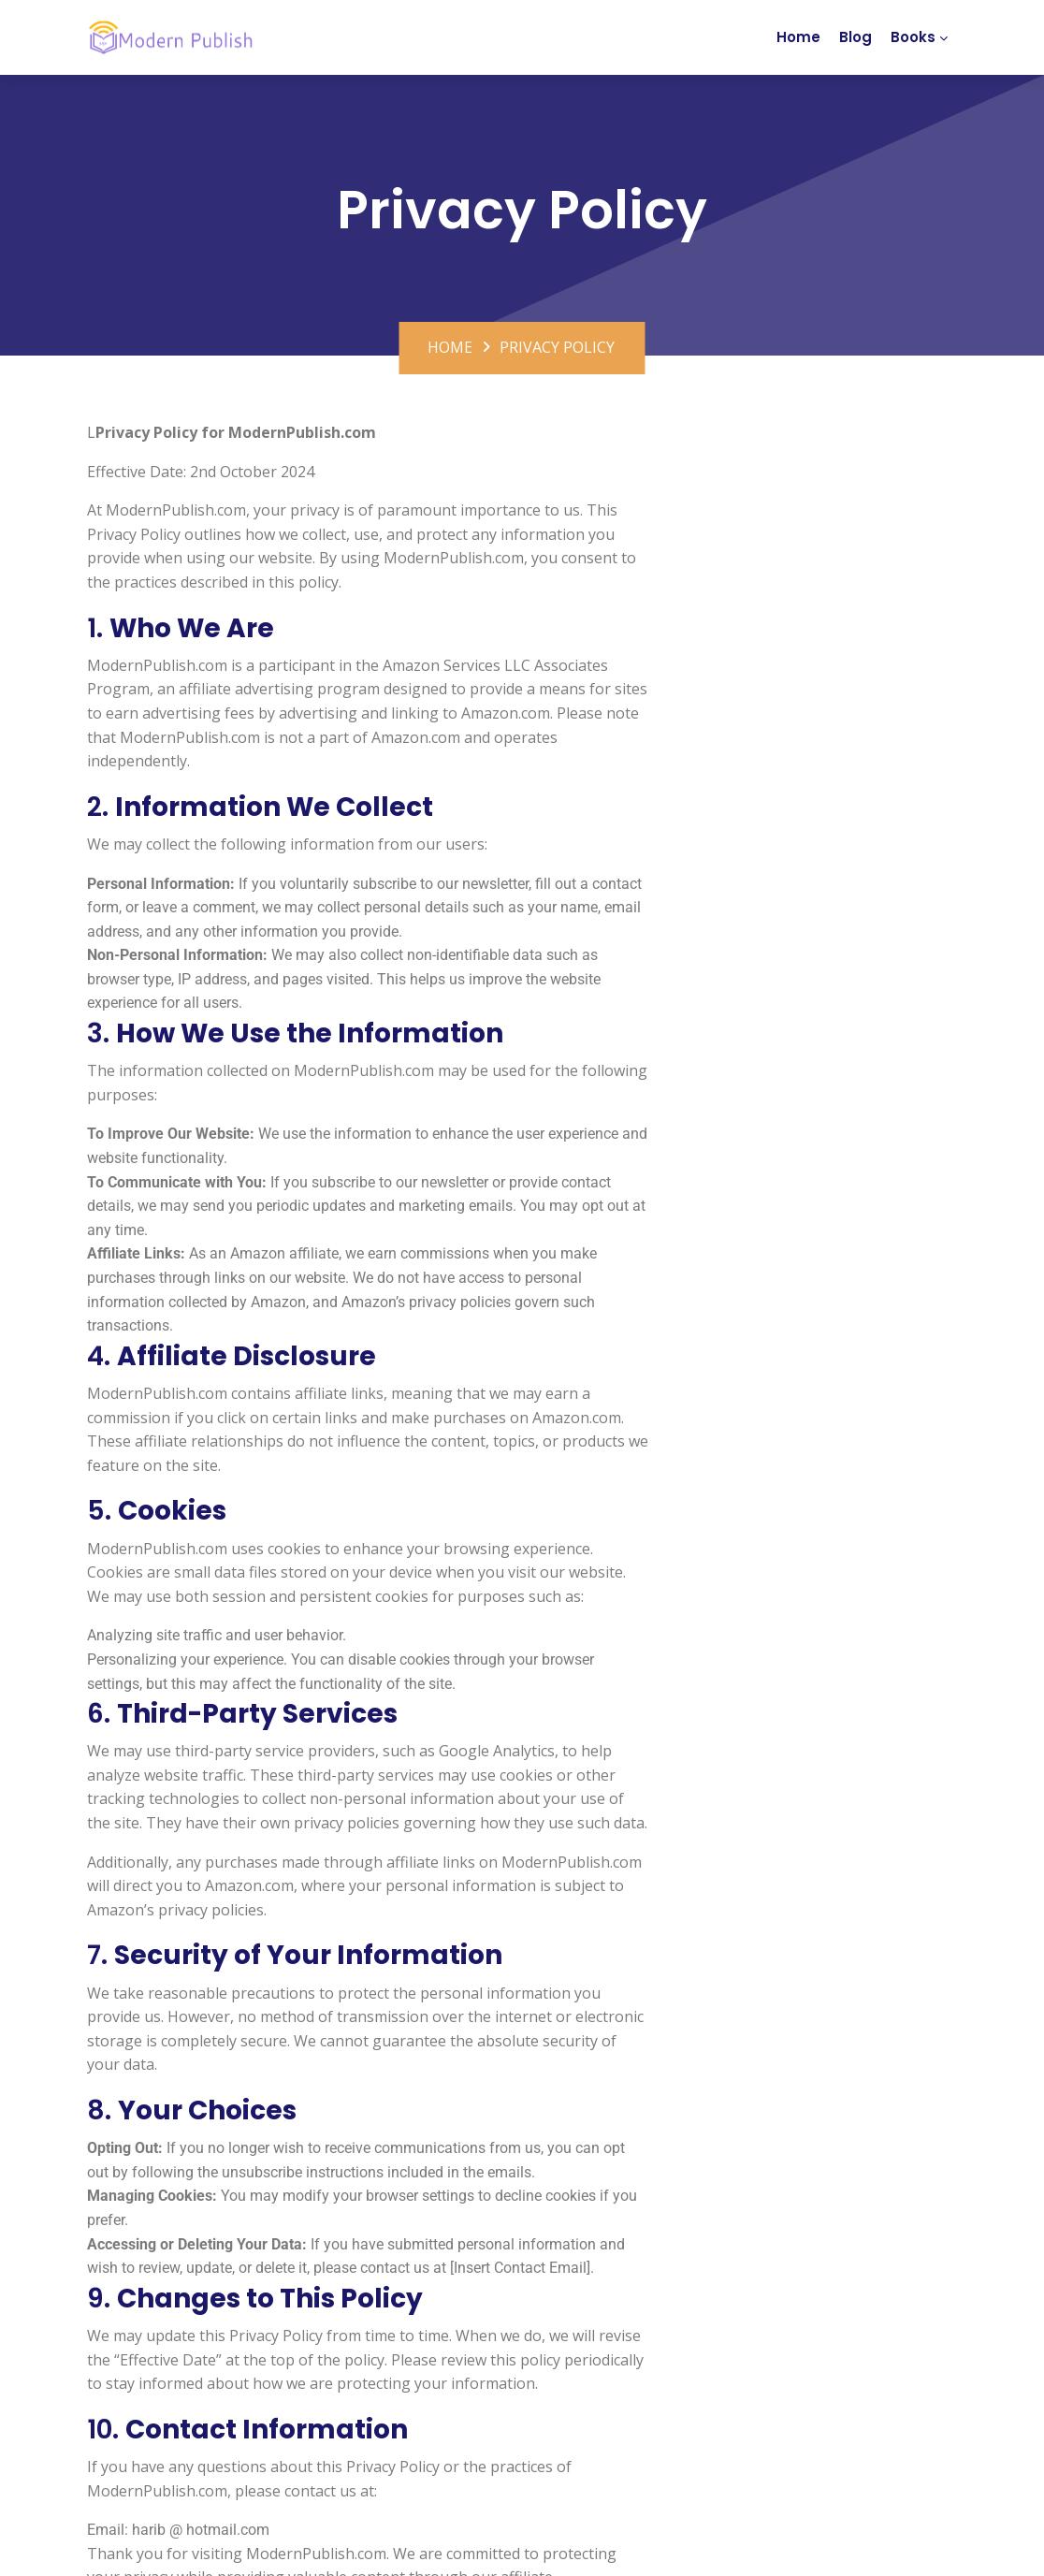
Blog (855, 37)
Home (798, 37)
